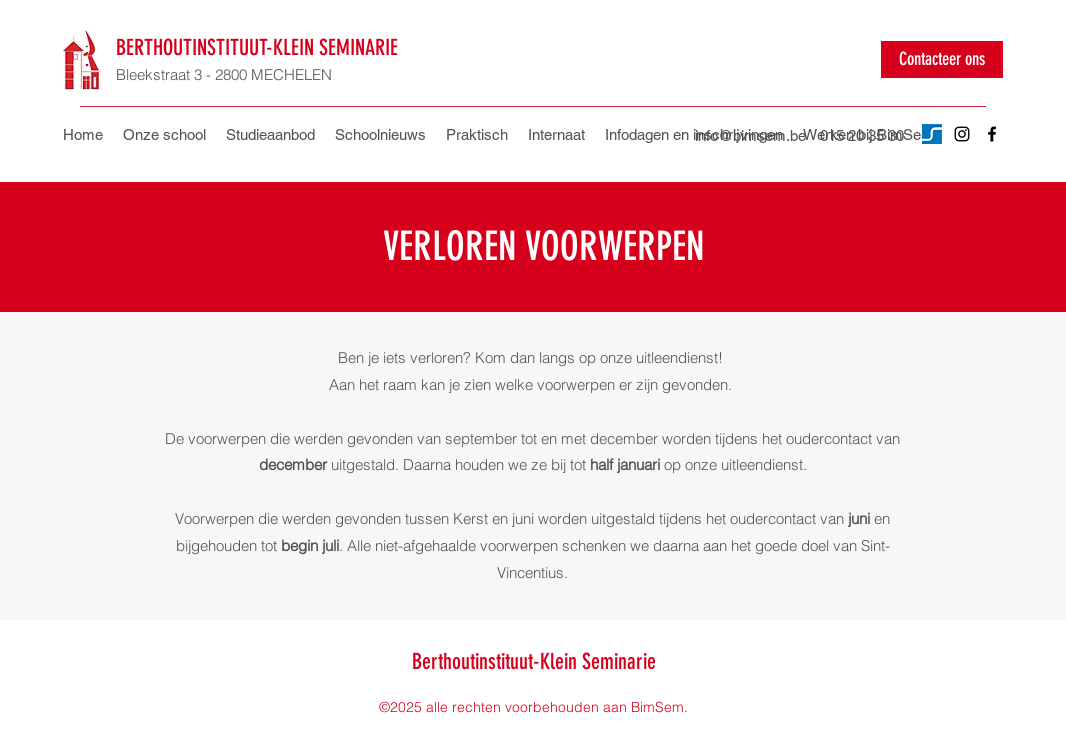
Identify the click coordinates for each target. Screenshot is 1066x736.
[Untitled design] (932, 134)
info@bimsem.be (750, 135)
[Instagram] (962, 134)
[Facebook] (992, 134)
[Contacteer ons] (942, 59)
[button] (477, 135)
